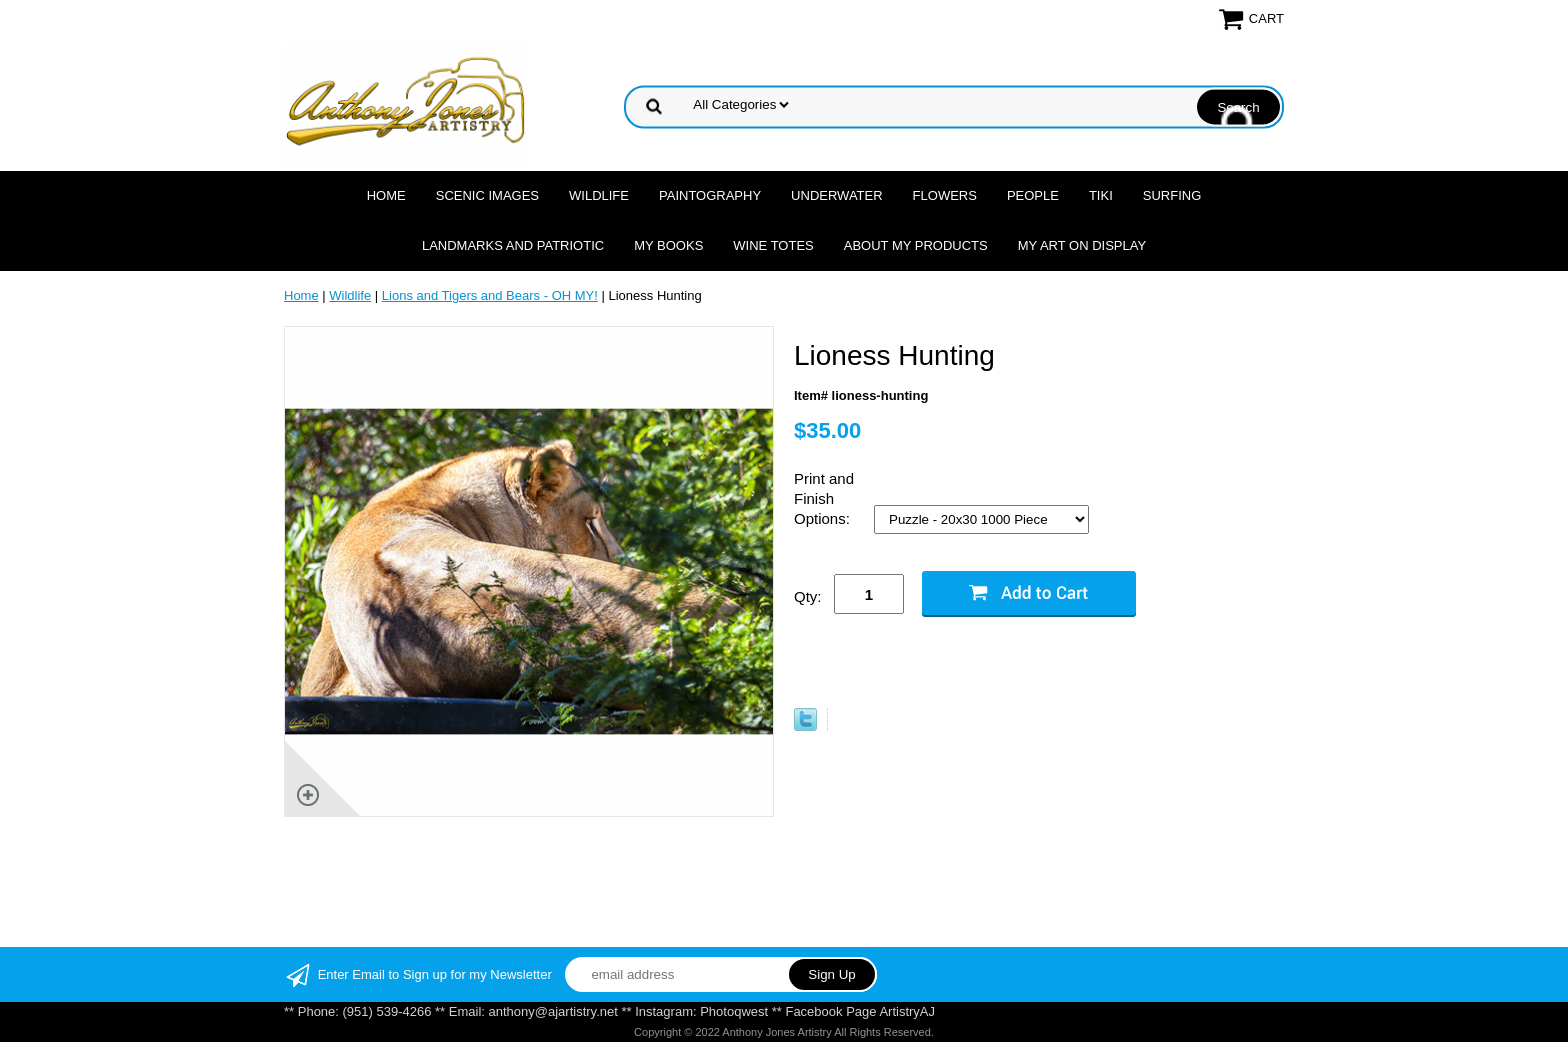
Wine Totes (773, 245)
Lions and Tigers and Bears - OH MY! (490, 295)
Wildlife (599, 195)
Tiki (1101, 195)
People (1033, 195)
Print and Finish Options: (824, 498)
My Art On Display (1082, 245)
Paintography (710, 195)
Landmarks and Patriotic (513, 245)
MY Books (668, 245)
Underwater (836, 195)
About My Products (916, 245)
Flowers (945, 195)
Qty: (808, 596)
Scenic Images (487, 195)
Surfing (1172, 195)
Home (386, 195)
